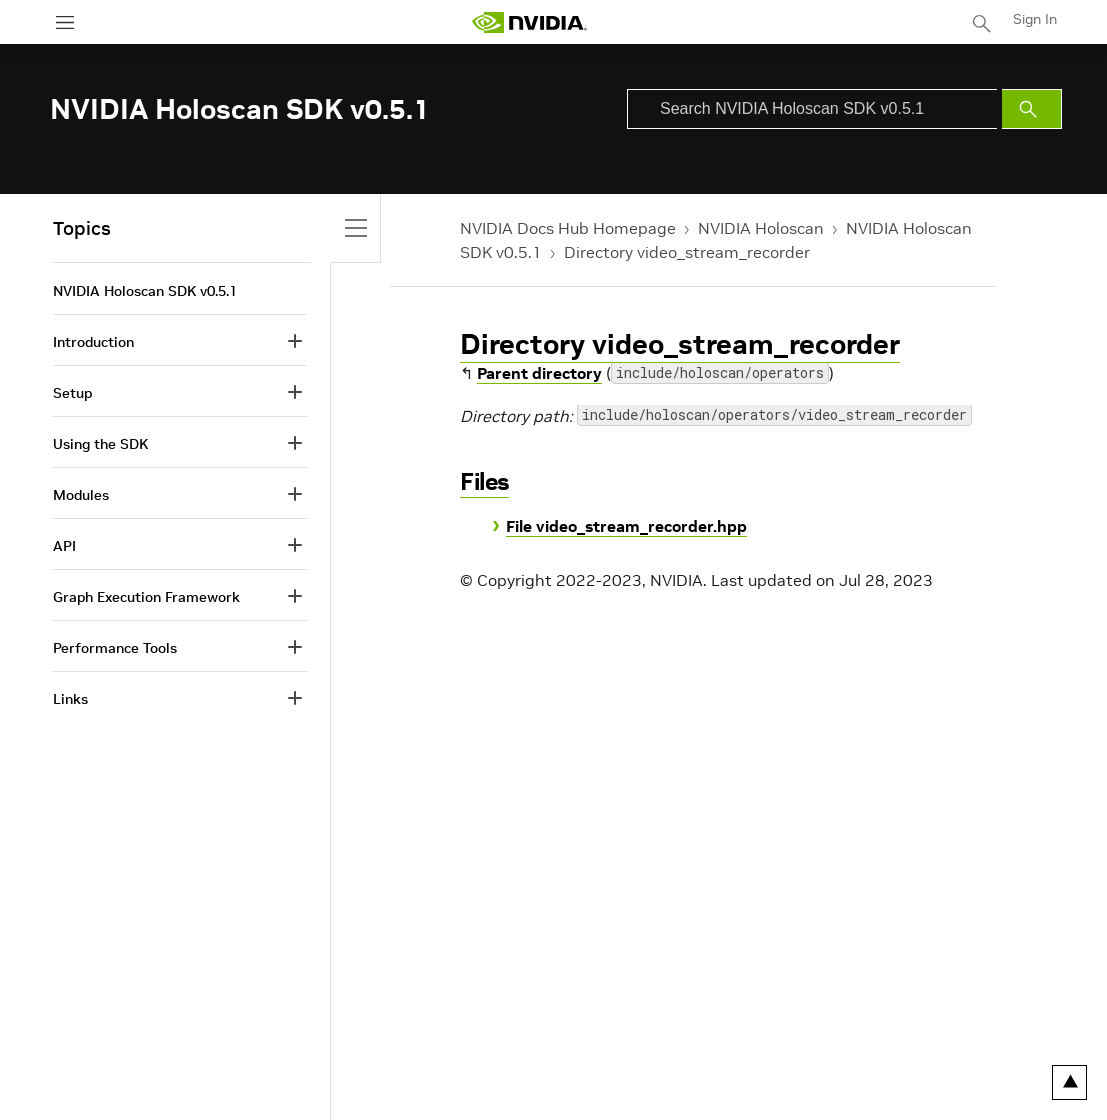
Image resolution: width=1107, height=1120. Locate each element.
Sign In (1035, 19)
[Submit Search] (1032, 109)
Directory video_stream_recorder (687, 252)
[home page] (529, 22)
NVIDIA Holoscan (761, 228)
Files (484, 481)
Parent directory (539, 373)
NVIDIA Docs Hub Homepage (568, 228)
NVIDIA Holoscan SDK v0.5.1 (145, 291)
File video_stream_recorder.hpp (626, 526)
